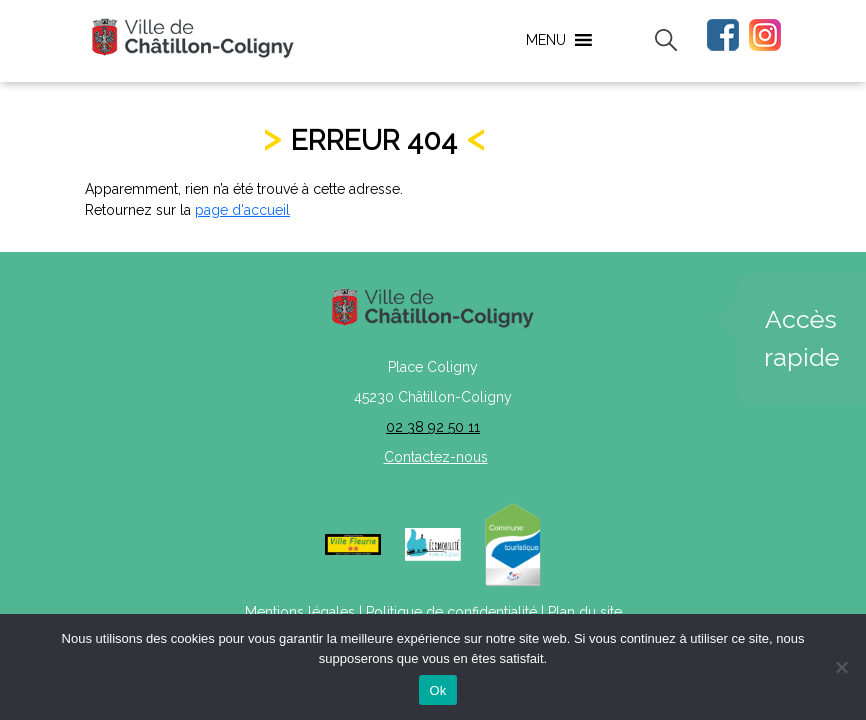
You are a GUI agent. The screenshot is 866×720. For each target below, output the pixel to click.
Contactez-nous (436, 457)
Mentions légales (300, 612)
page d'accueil (242, 210)
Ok (437, 690)
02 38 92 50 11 (433, 427)
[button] (546, 40)
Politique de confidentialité (451, 612)
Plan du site (585, 612)
